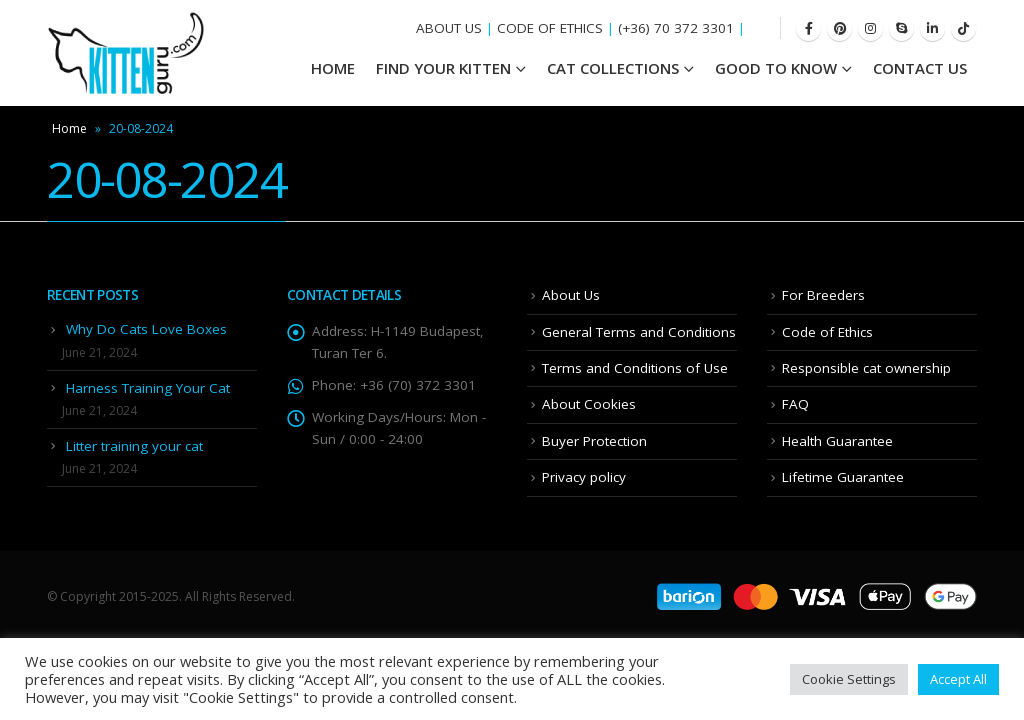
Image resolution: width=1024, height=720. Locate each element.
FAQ (795, 404)
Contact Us (920, 68)
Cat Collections (613, 68)
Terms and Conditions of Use (635, 368)
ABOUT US (449, 28)
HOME (333, 68)
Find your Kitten (443, 68)
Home (69, 128)
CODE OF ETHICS (550, 28)
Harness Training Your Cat (148, 388)
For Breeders (823, 295)
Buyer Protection (594, 441)
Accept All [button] (958, 679)
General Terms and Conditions (639, 332)
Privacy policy (584, 477)
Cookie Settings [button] (849, 679)
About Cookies (589, 404)
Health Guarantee (837, 441)
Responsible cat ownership (866, 368)
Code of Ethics (827, 332)
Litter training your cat (134, 446)
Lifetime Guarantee (843, 477)
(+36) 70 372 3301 (676, 28)
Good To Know (776, 68)
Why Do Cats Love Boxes (146, 329)
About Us (571, 295)
